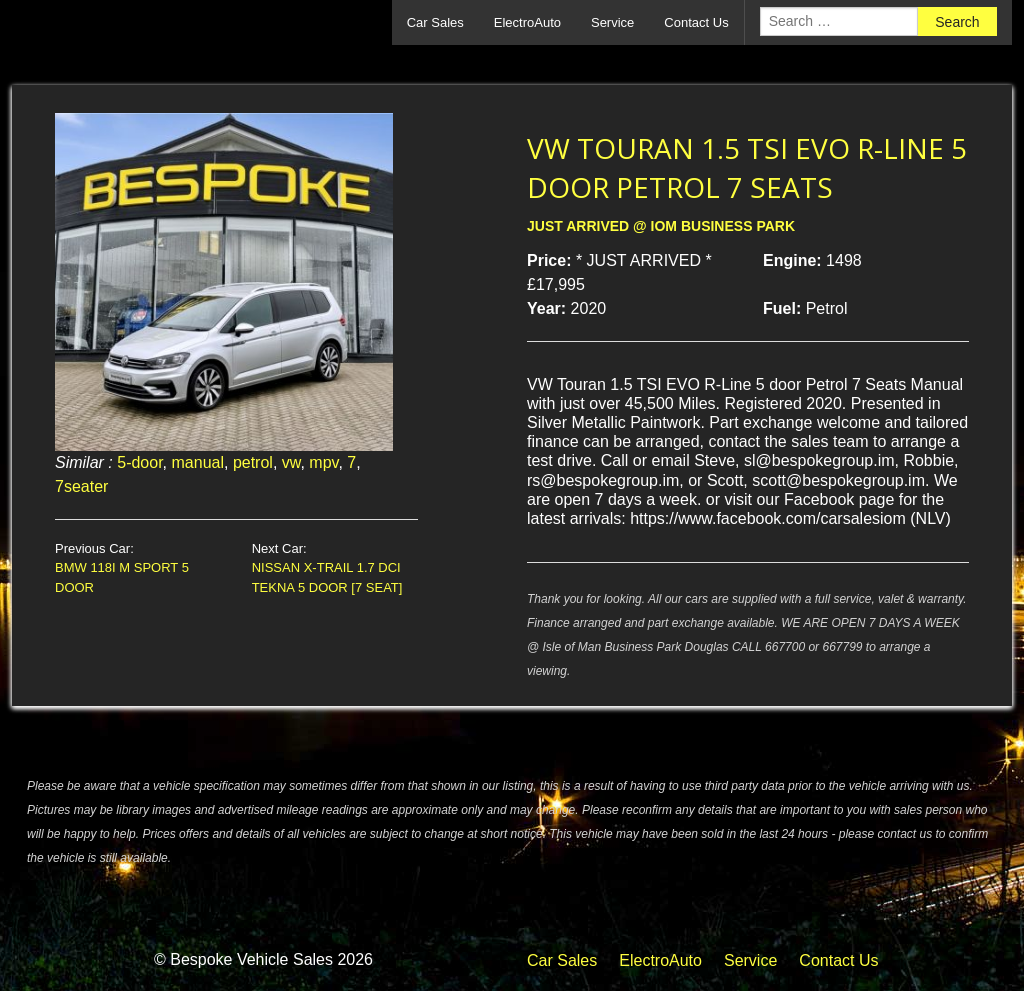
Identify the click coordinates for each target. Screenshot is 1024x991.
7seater (81, 486)
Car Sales (435, 22)
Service (612, 22)
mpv (323, 462)
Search (957, 22)
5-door (139, 462)
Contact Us (696, 22)
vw (291, 462)
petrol (253, 462)
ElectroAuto (527, 22)
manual (198, 462)
